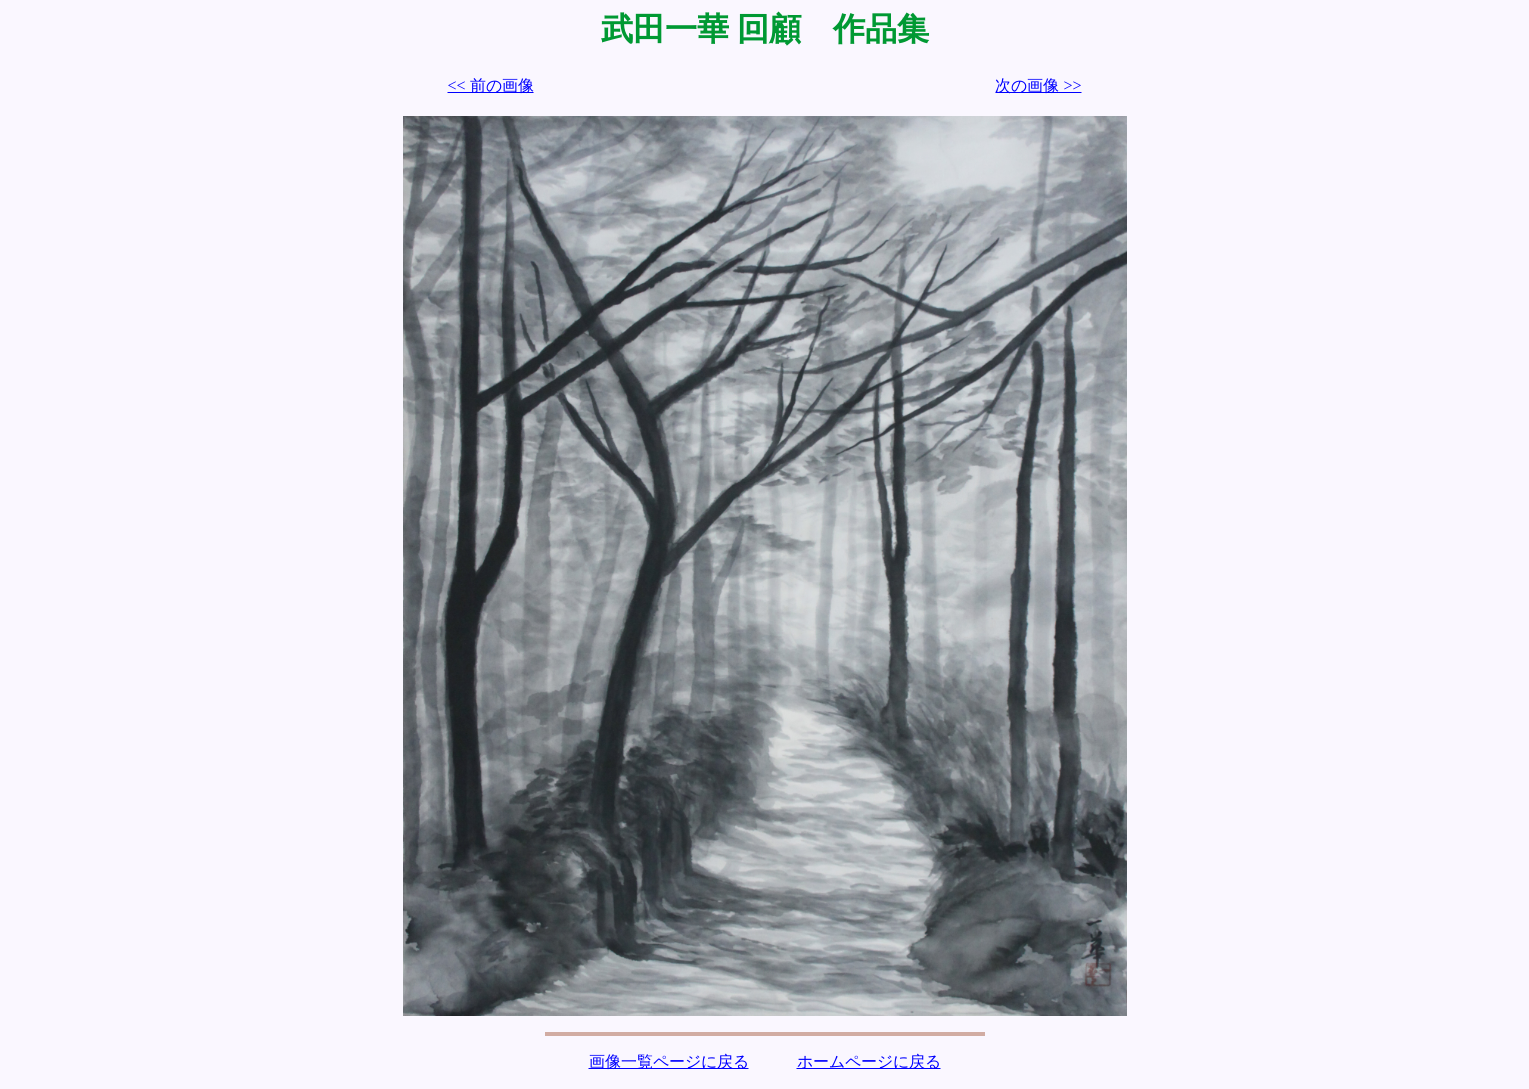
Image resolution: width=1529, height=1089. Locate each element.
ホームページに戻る (869, 1061)
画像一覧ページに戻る (669, 1061)
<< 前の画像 (491, 85)
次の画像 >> (1038, 85)
